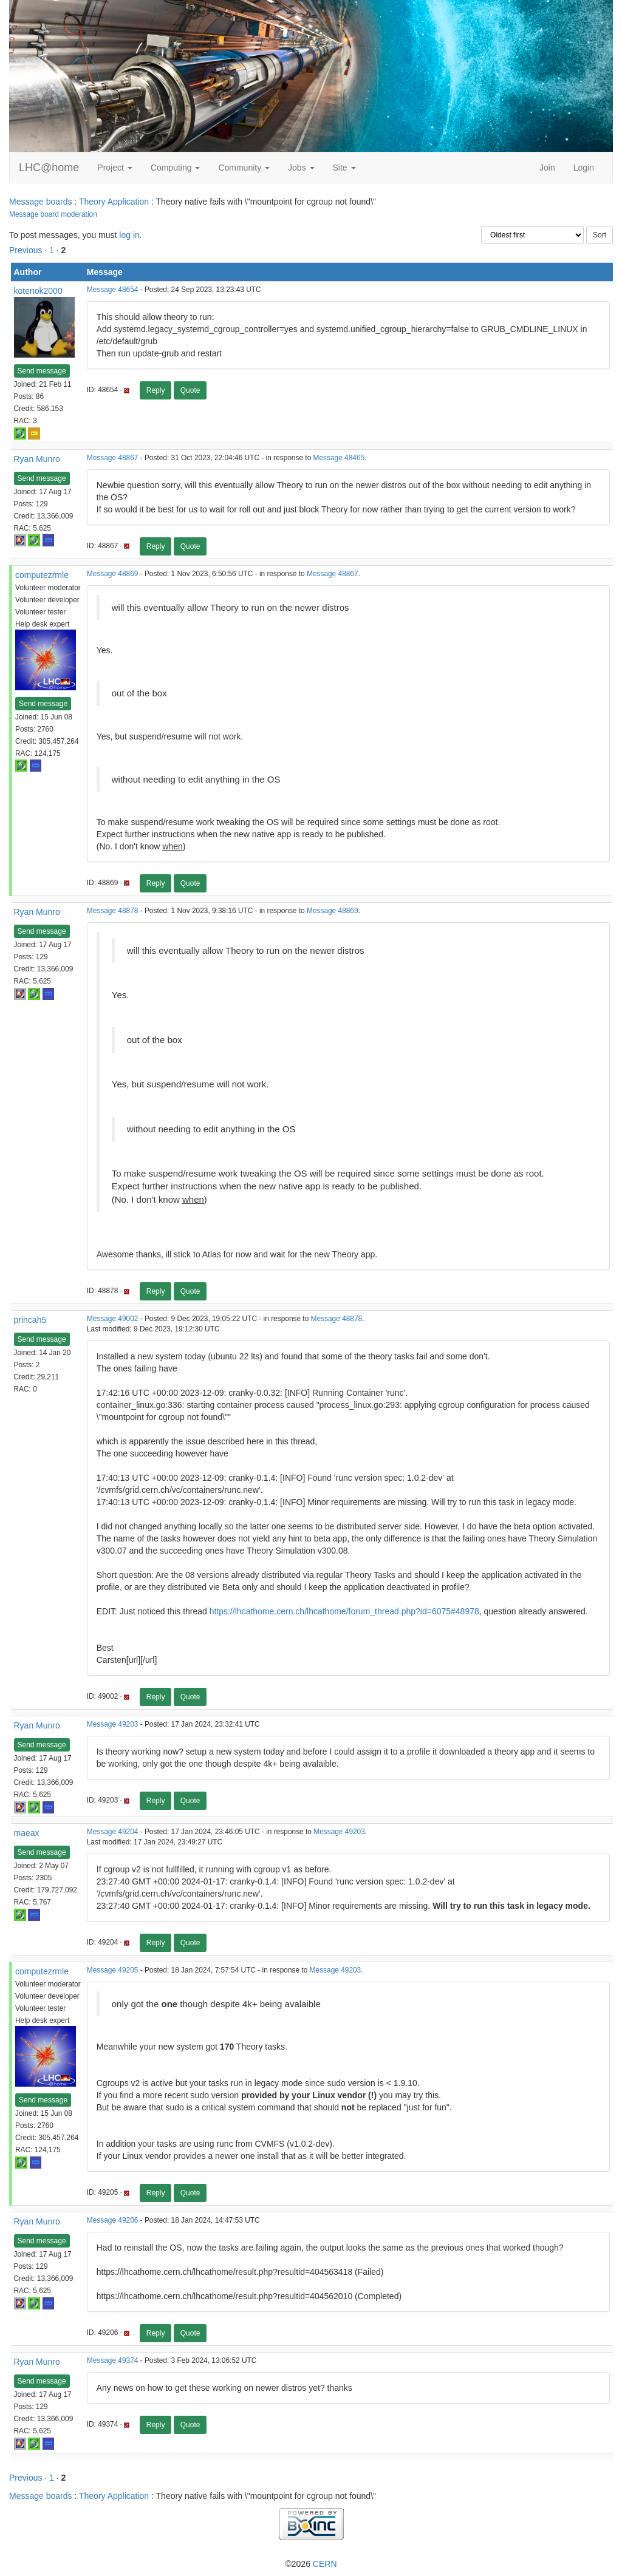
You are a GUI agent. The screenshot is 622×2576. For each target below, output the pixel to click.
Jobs (301, 167)
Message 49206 (112, 2220)
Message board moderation (53, 214)
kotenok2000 (38, 291)
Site (344, 167)
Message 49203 (112, 1724)
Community (244, 167)
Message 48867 (112, 458)
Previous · (29, 250)
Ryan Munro (37, 459)
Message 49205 (112, 1970)
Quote (190, 390)
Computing (175, 167)
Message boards (40, 201)
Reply (155, 390)
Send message (42, 371)
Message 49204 (112, 1831)
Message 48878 (112, 910)
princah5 (30, 1320)
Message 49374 (112, 2360)
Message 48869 (112, 573)
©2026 (311, 2564)
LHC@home (49, 167)
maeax (26, 1833)
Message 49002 (112, 1318)
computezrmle (42, 575)
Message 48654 (112, 289)
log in (129, 235)
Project (114, 167)
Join (547, 167)
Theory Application (114, 201)
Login (583, 167)
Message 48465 (339, 458)
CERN (325, 2564)
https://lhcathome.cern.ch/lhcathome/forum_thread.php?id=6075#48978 (344, 1611)
